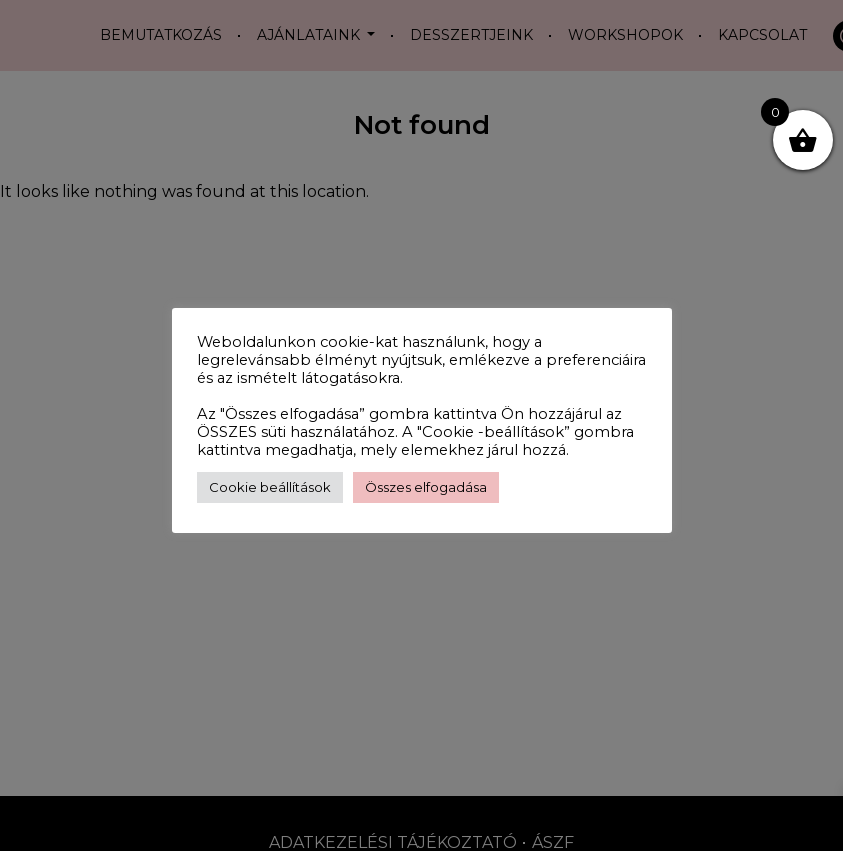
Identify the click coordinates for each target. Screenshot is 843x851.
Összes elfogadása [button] (426, 487)
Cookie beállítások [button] (270, 487)
